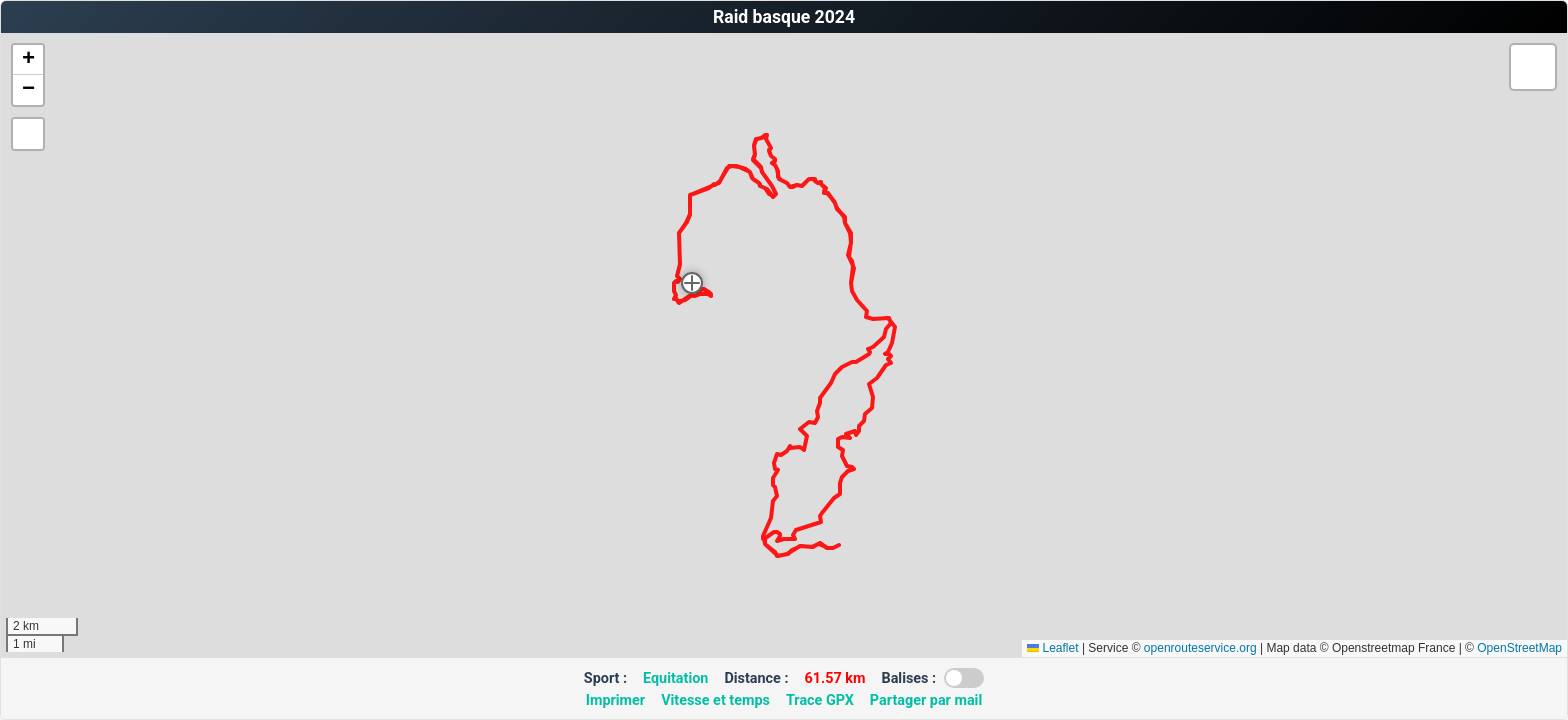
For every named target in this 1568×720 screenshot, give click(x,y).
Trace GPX (820, 700)
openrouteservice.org (1200, 648)
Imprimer (615, 700)
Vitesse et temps (715, 700)
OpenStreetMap (1519, 648)
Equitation (675, 678)
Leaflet (1052, 648)
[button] (692, 283)
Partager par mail (926, 700)
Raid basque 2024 (784, 17)
